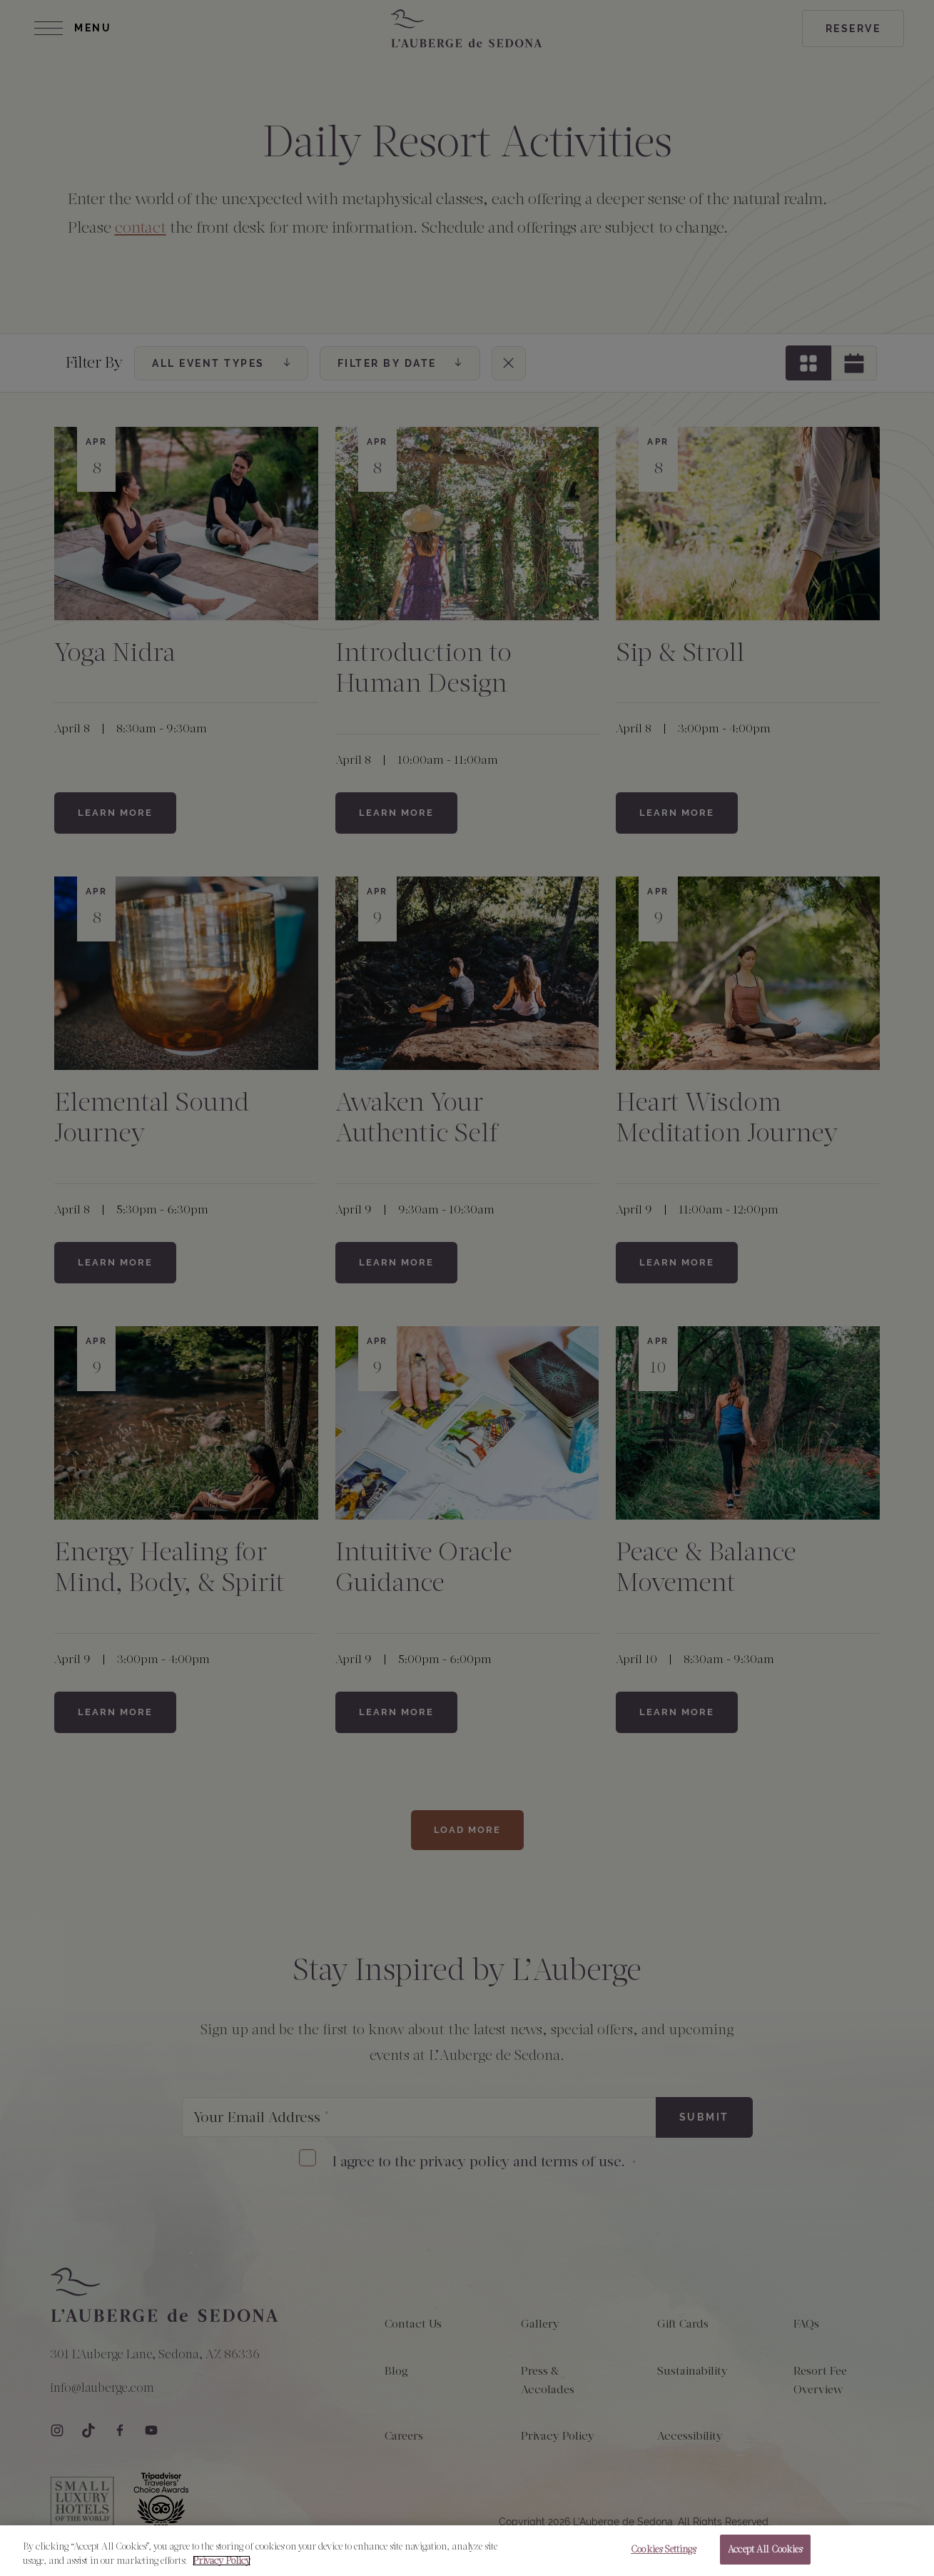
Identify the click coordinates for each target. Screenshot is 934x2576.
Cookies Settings (663, 2557)
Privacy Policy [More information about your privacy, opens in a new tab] (221, 2567)
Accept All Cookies (765, 2557)
